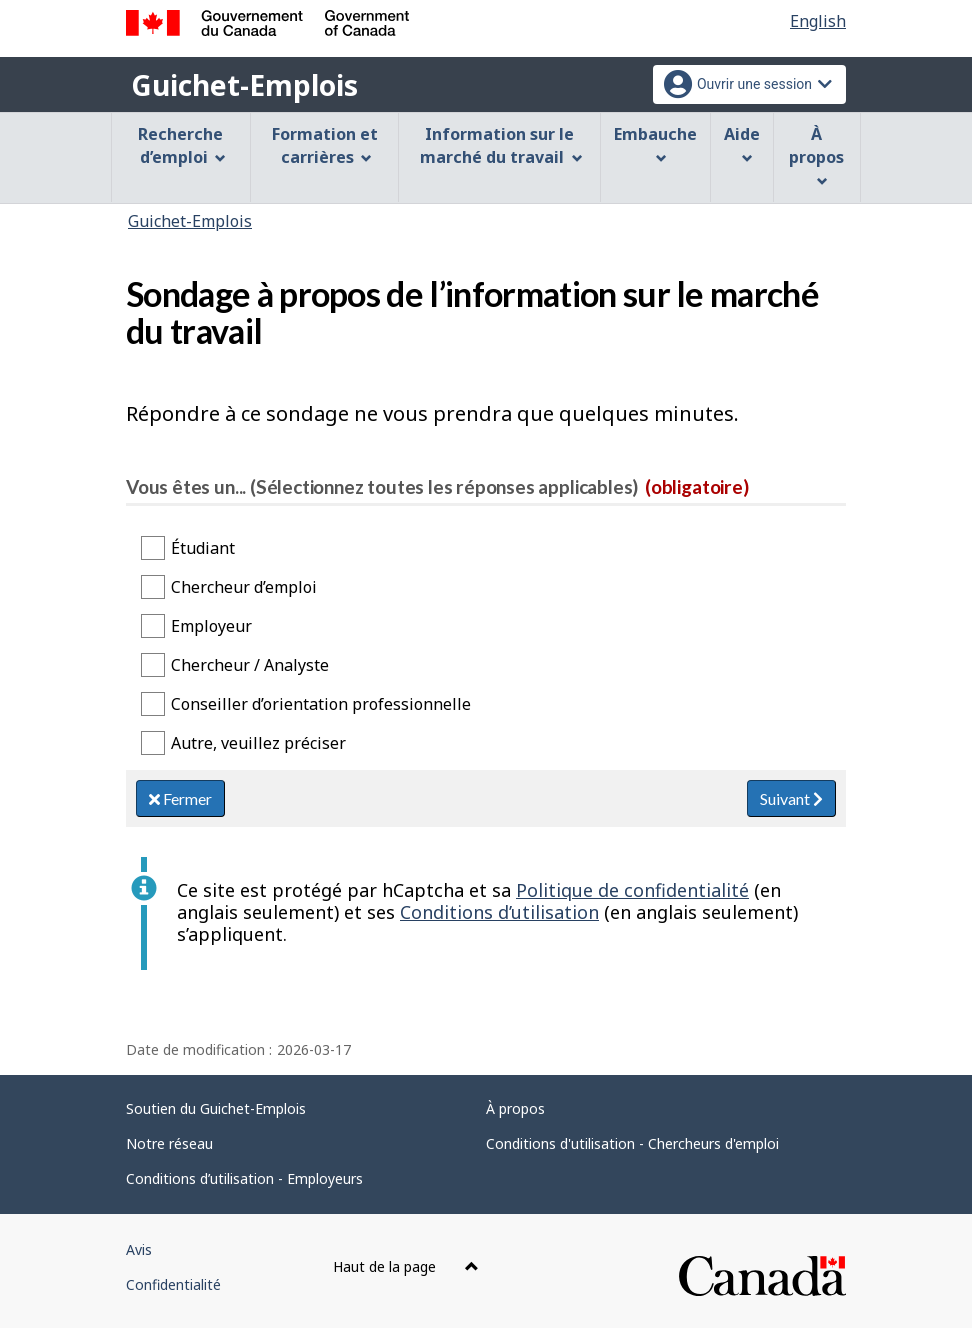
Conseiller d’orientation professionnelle (321, 704)
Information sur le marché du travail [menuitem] (501, 145)
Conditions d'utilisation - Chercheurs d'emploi (632, 1143)
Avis (139, 1249)
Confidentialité (173, 1284)
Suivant (791, 798)
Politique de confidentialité (632, 890)
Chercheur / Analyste (250, 665)
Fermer (180, 798)
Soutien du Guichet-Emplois (216, 1108)
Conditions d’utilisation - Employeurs (244, 1178)
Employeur (211, 626)
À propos (515, 1108)
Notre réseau (169, 1143)
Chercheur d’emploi (244, 587)
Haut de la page (406, 1266)
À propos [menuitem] (816, 155)
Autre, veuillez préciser (258, 743)
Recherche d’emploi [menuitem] (182, 145)
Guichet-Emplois (244, 85)
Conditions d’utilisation (499, 912)
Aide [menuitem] (742, 143)
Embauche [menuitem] (655, 143)
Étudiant (203, 548)
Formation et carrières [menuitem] (325, 145)
